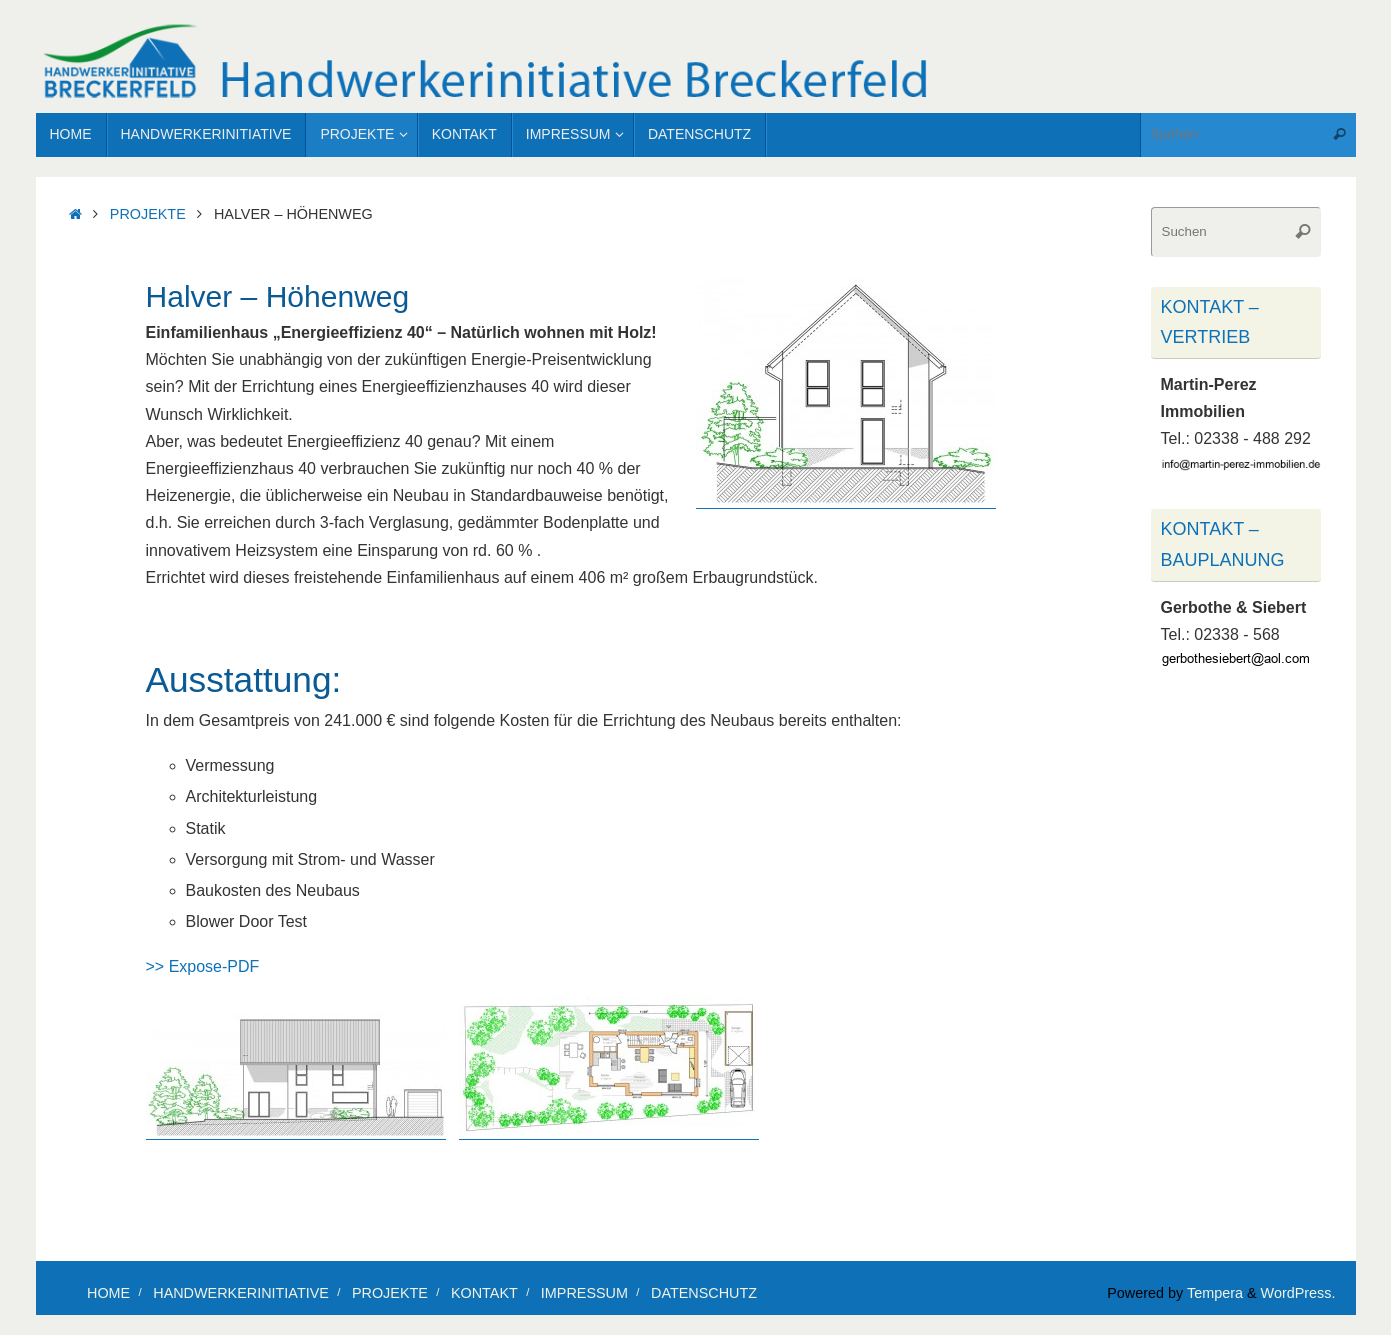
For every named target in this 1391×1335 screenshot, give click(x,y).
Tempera (1215, 1293)
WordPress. (1298, 1293)
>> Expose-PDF (203, 966)
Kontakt (484, 1293)
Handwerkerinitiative (241, 1293)
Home (108, 1293)
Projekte (148, 214)
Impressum (584, 1293)
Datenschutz (704, 1293)
